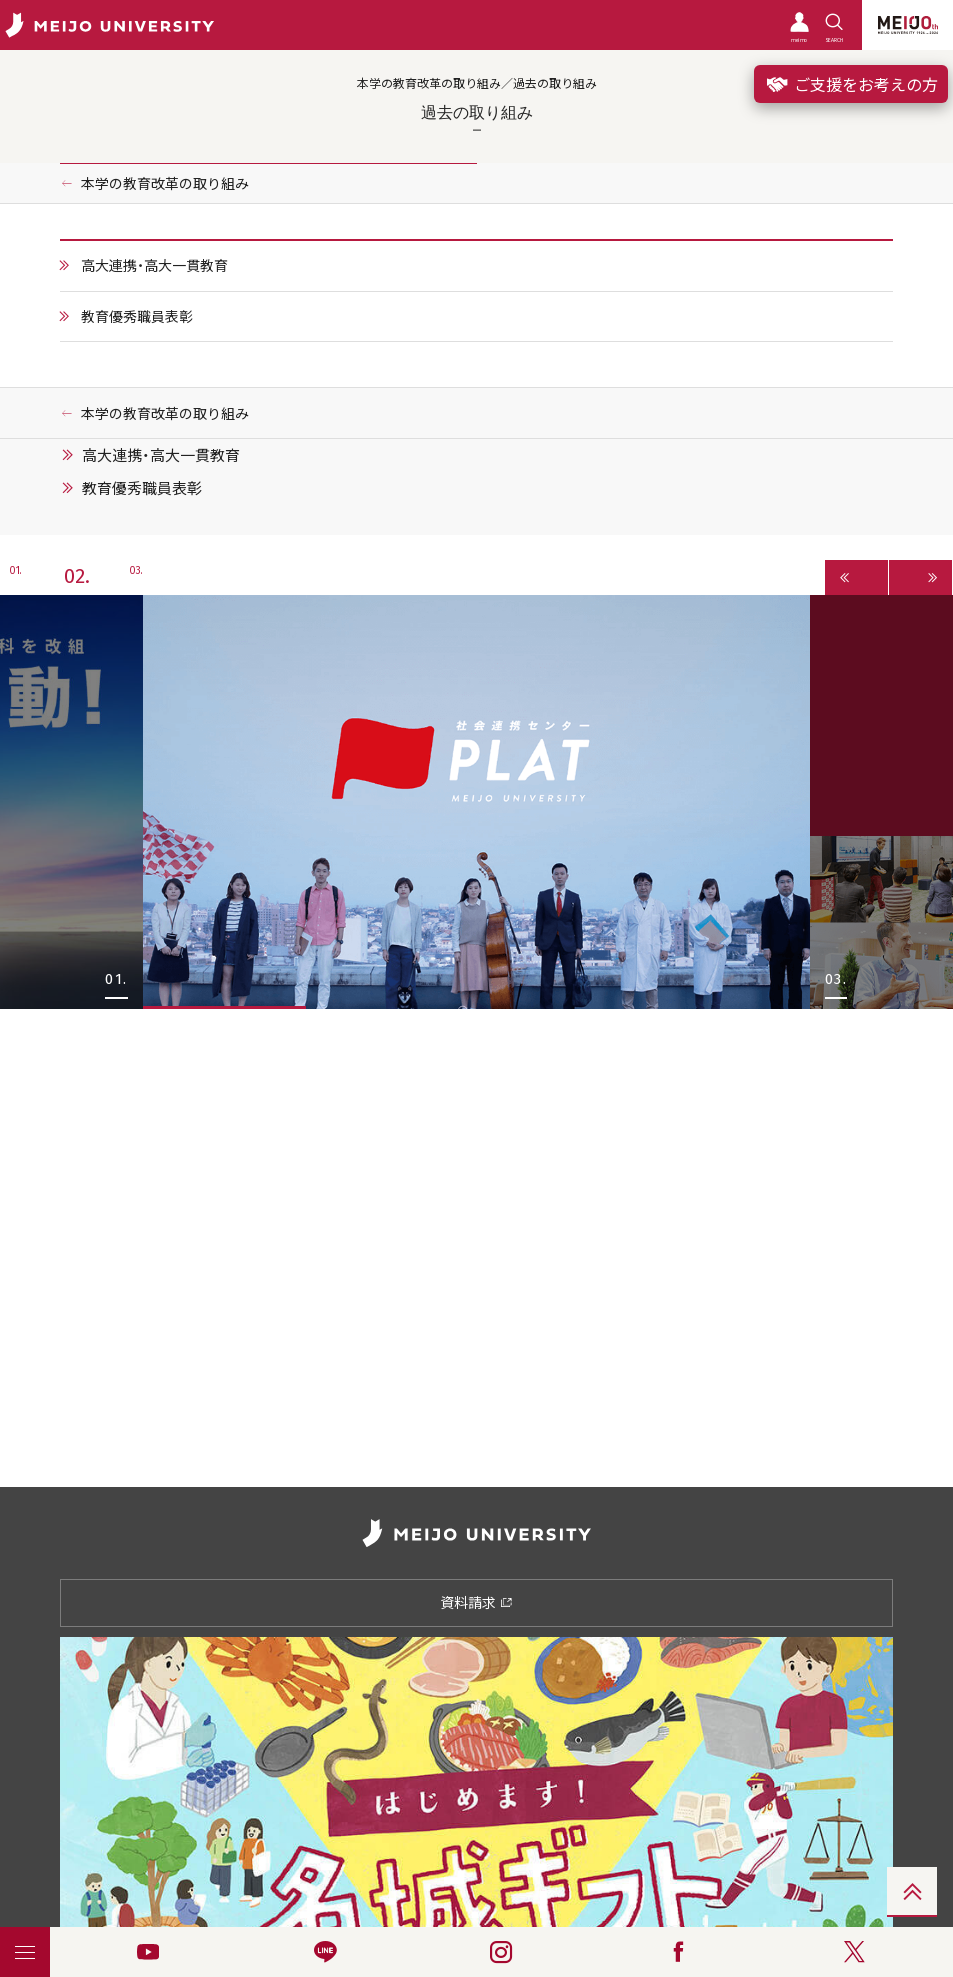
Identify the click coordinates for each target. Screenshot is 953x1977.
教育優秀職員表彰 (137, 316)
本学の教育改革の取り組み (165, 183)
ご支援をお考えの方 (851, 84)
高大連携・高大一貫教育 (154, 265)
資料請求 (476, 1602)
